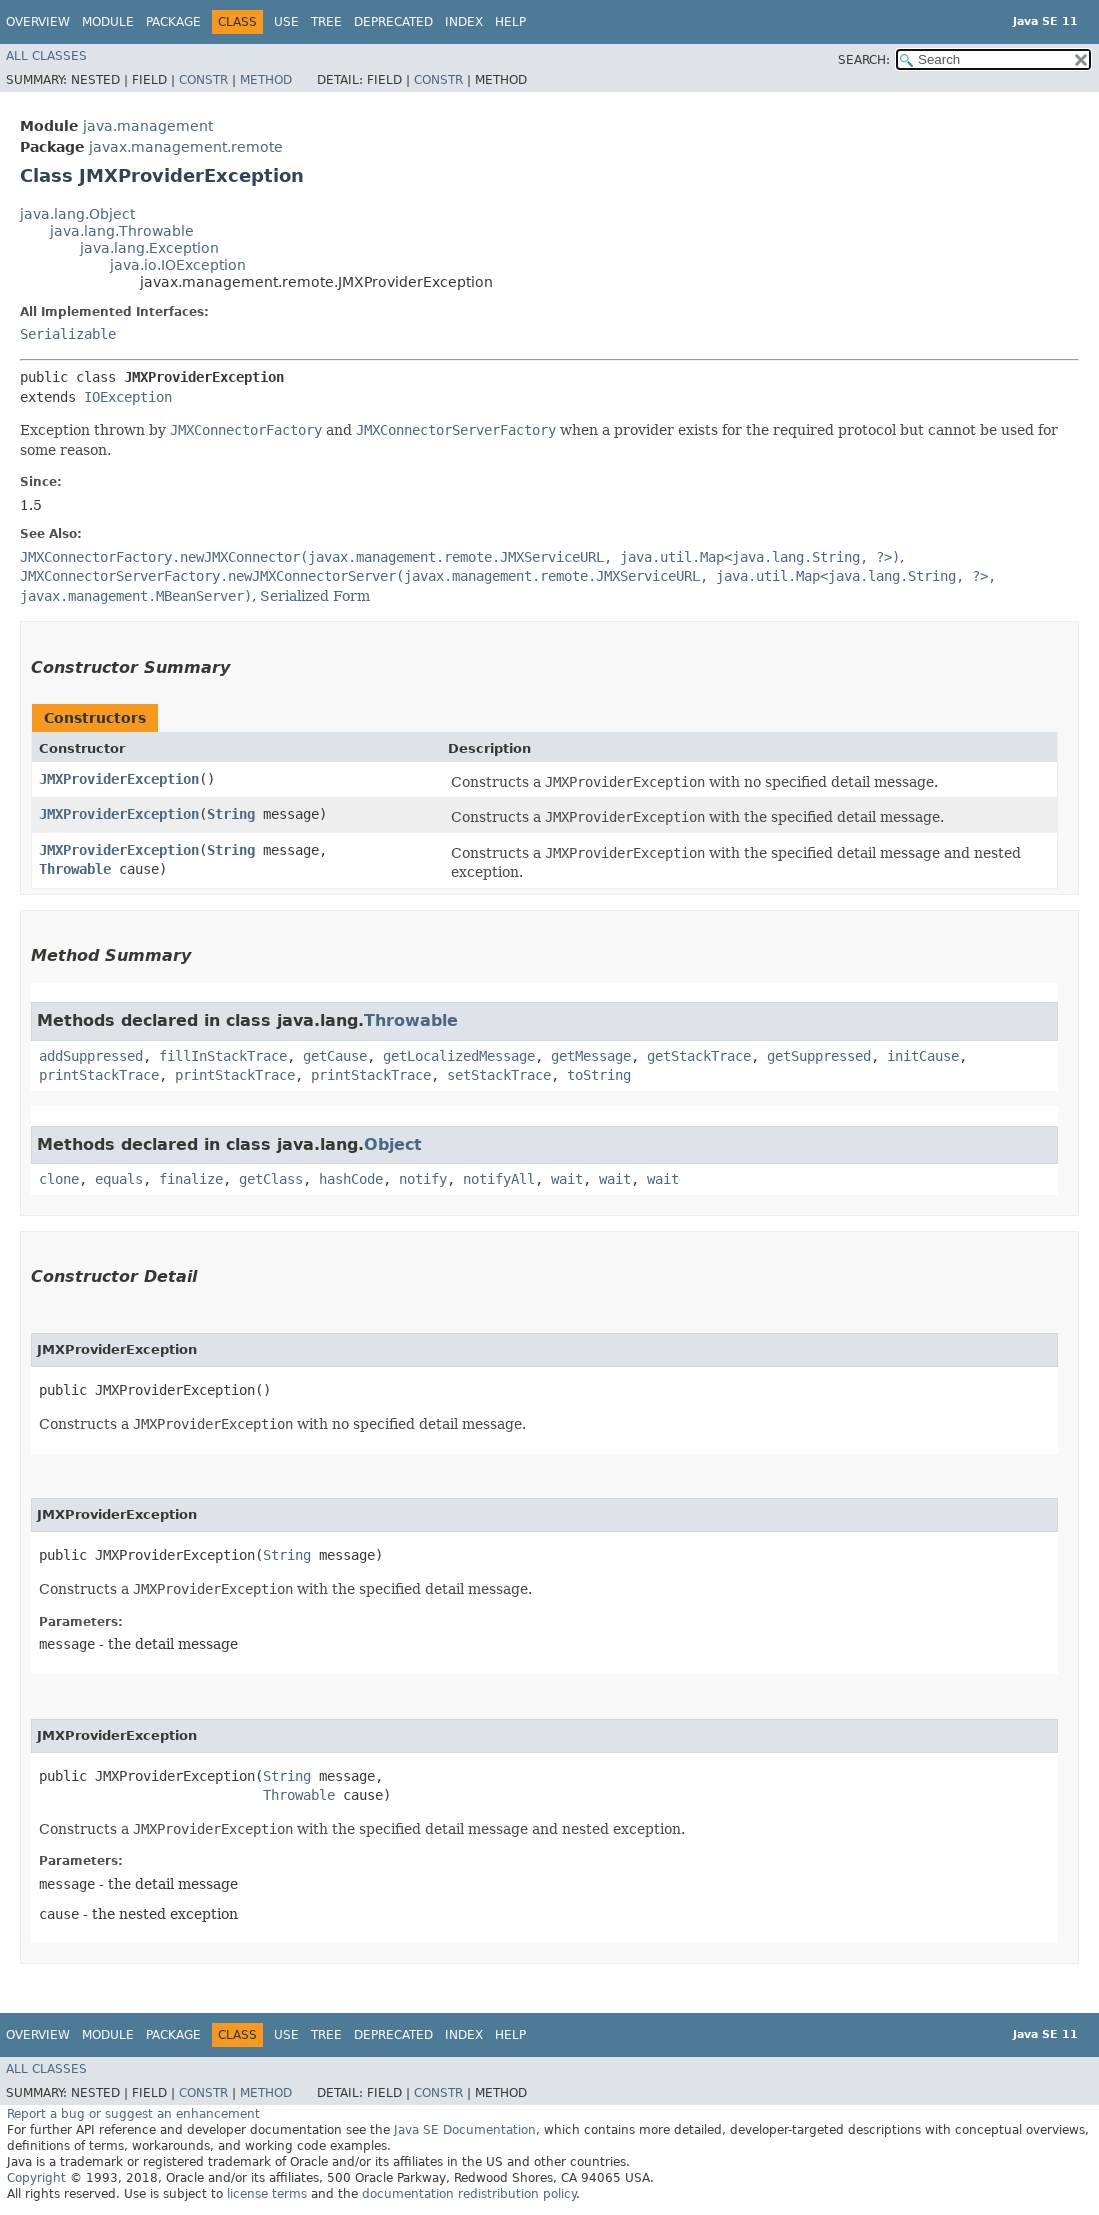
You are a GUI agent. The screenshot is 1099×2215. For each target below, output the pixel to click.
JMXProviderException (119, 779)
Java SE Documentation (465, 2130)
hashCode (351, 1179)
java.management (148, 126)
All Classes (46, 56)
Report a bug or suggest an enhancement (133, 2114)
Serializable (68, 334)
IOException (128, 397)
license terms (267, 2194)
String (231, 814)
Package (173, 22)
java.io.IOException (178, 265)
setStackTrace (499, 1075)
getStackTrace (699, 1056)
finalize (191, 1179)
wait (567, 1179)
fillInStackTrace (223, 1056)
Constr (203, 80)
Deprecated (393, 22)
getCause (335, 1056)
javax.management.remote (186, 147)
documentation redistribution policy (469, 2194)
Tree (326, 22)
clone (59, 1179)
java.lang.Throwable (122, 231)
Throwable (75, 869)
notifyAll (499, 1179)
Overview (38, 22)
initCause (923, 1056)
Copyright (36, 2178)
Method (266, 80)
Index (464, 22)
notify (423, 1179)
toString (599, 1075)
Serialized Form (315, 596)
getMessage (591, 1056)
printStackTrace (99, 1075)
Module (108, 22)
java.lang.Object (77, 214)
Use (286, 22)
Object (393, 1144)
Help (510, 22)
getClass (271, 1179)
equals (119, 1179)
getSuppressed (819, 1056)
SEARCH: (864, 60)
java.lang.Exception (149, 248)
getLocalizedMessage (459, 1056)
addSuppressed (91, 1056)
